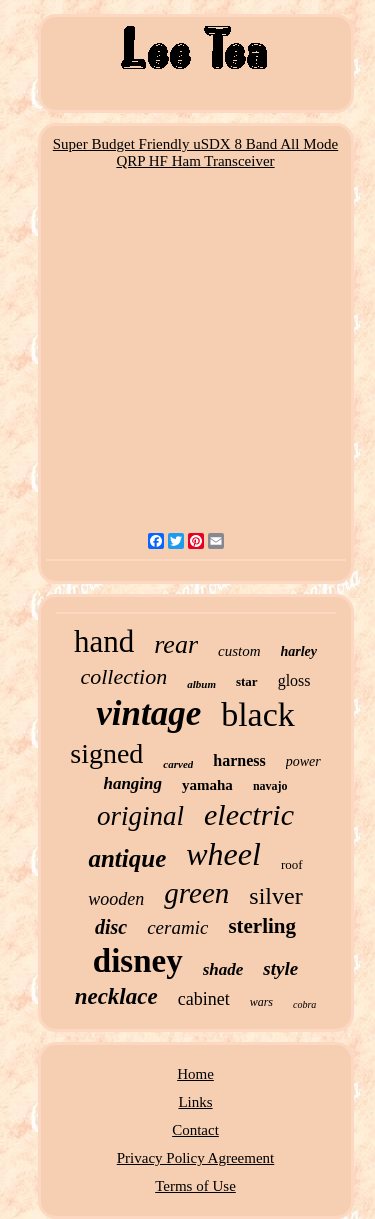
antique (127, 858)
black (258, 714)
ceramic (177, 927)
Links (195, 1102)
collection (123, 676)
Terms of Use (195, 1186)
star (247, 681)
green (196, 893)
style (280, 968)
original (140, 816)
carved (178, 764)
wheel (223, 854)
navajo (270, 786)
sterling (262, 926)
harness (239, 760)
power (303, 761)
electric (249, 814)
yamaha (207, 785)
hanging (132, 783)
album (201, 684)
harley (299, 651)
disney (138, 961)
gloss (294, 680)
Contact (195, 1130)
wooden (116, 899)
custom (239, 651)
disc (111, 927)
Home (195, 1074)
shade (223, 969)
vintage (148, 713)
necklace (116, 996)
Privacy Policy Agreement (195, 1158)
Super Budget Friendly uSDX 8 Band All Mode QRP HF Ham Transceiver (195, 152)
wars (261, 1002)
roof (292, 864)
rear (176, 644)
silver (275, 896)
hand (104, 641)
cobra (304, 1004)
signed (106, 753)
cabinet (204, 999)
